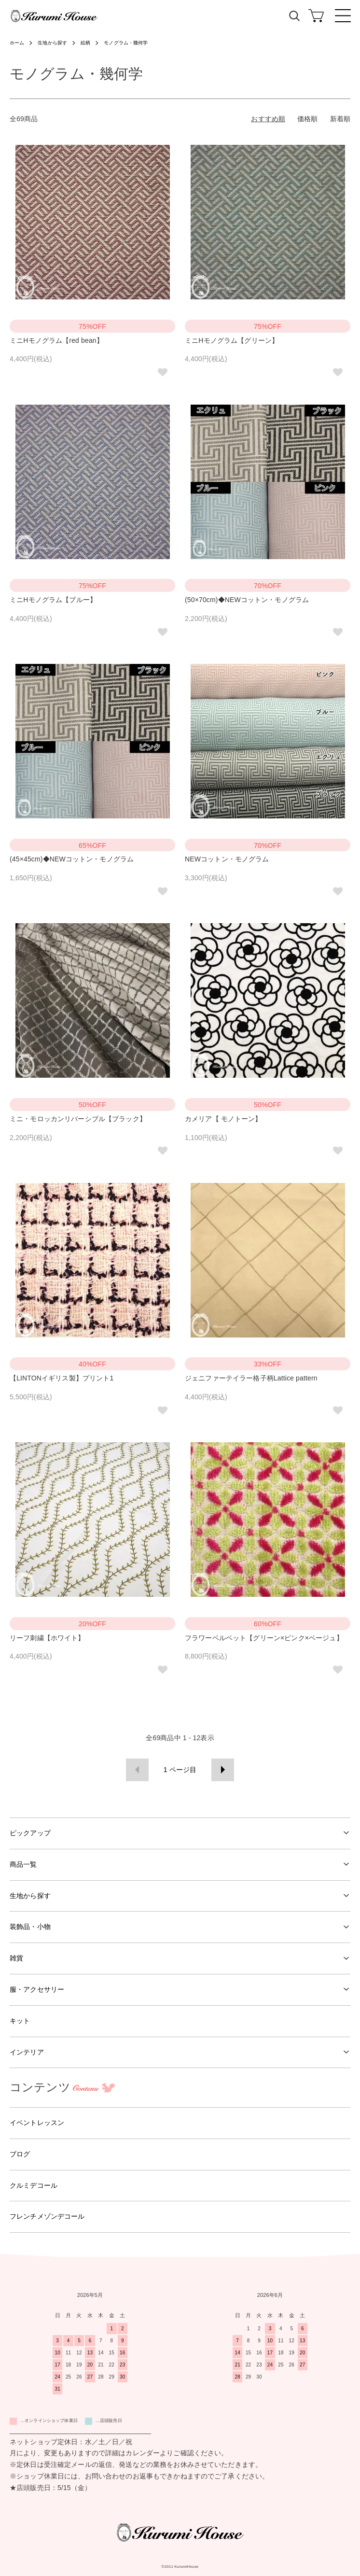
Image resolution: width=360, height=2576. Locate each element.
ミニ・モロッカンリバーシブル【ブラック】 (78, 1119)
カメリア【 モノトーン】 (223, 1119)
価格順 (307, 119)
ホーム (17, 42)
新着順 (340, 119)
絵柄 (85, 42)
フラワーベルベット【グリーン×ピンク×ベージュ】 (264, 1638)
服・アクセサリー (37, 1989)
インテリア (27, 2052)
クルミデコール (33, 2185)
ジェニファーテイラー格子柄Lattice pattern (251, 1378)
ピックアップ (30, 1833)
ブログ (20, 2154)
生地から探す (52, 42)
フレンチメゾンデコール (47, 2216)
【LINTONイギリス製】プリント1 (61, 1378)
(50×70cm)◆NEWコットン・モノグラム (247, 600)
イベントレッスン (37, 2122)
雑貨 (16, 1958)
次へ (222, 1770)
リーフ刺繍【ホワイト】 (47, 1638)
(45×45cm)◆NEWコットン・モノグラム (72, 859)
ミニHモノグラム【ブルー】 (53, 600)
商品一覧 (23, 1864)
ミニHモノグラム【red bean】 (56, 340)
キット (20, 2021)
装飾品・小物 (30, 1926)
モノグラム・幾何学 (126, 42)
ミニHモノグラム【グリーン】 (231, 340)
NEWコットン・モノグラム (227, 859)
